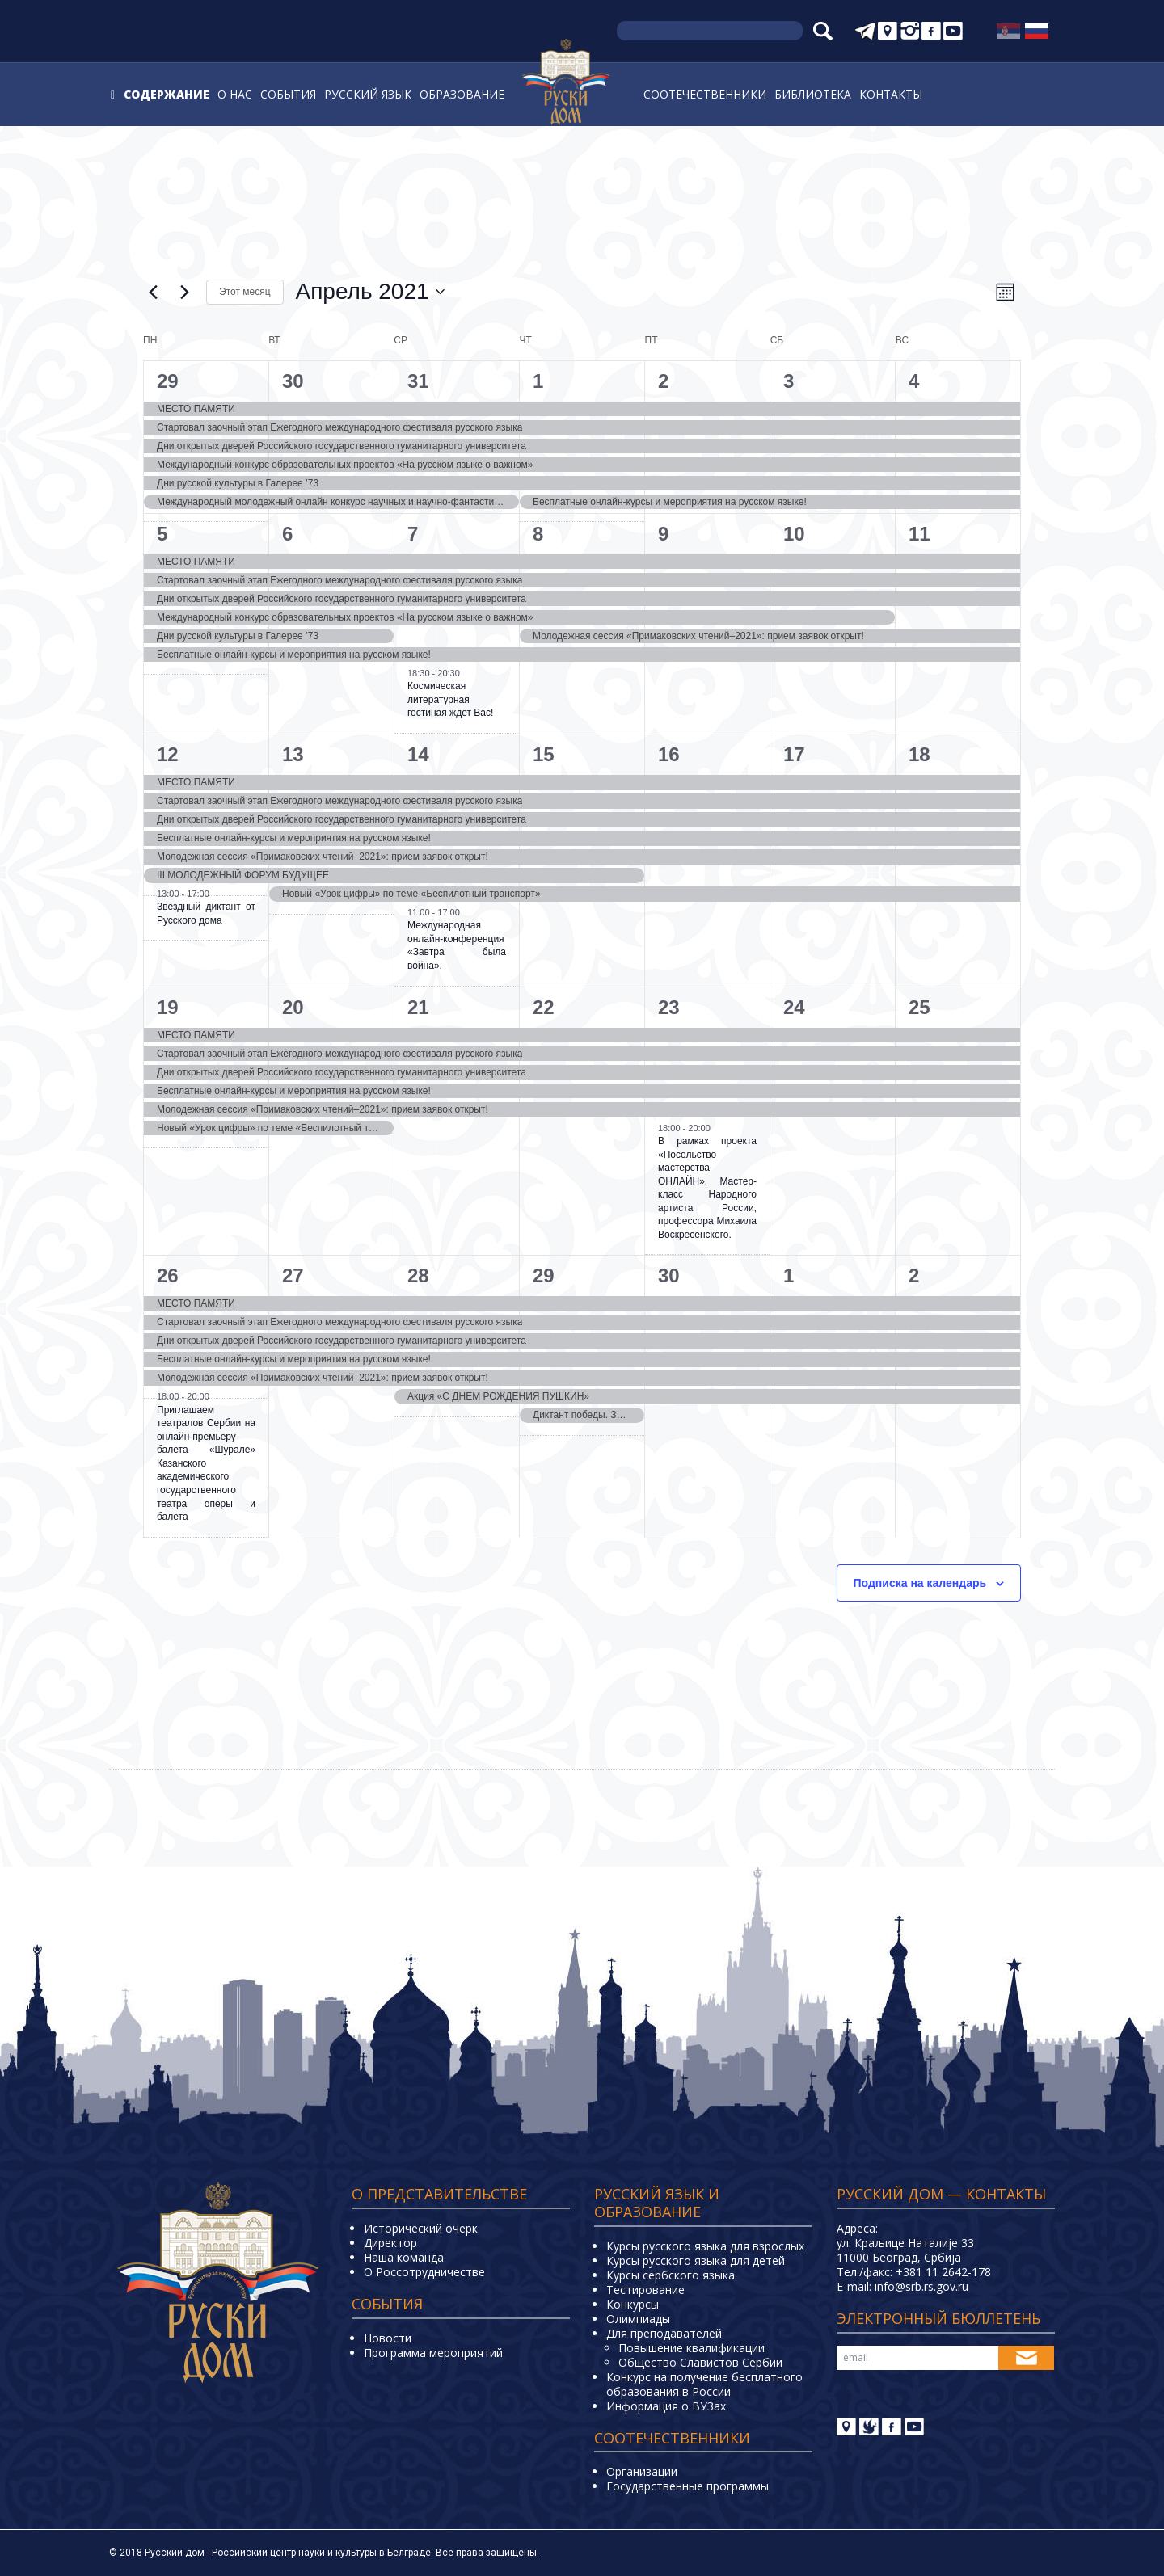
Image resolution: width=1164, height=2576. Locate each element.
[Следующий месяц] (184, 291)
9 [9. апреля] (663, 534)
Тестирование (645, 2289)
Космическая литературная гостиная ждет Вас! (450, 699)
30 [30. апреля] (669, 1275)
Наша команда (404, 2257)
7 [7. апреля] (412, 534)
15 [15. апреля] (544, 754)
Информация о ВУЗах (666, 2406)
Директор (390, 2242)
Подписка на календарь (920, 1582)
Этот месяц (245, 291)
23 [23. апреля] (669, 1007)
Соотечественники (704, 94)
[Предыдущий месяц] (152, 291)
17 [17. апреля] (794, 754)
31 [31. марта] (418, 381)
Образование (462, 94)
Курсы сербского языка (670, 2275)
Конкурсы (632, 2304)
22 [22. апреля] (544, 1007)
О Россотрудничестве (424, 2271)
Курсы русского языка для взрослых (705, 2246)
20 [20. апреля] (293, 1007)
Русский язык (367, 94)
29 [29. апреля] (544, 1275)
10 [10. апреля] (794, 534)
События (288, 94)
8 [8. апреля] (538, 534)
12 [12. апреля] (168, 754)
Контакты (890, 94)
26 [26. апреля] (168, 1275)
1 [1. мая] (788, 1275)
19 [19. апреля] (168, 1007)
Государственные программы (687, 2486)
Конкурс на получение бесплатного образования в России (704, 2384)
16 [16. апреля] (669, 754)
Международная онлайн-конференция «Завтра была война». (456, 945)
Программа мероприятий (433, 2352)
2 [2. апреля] (663, 381)
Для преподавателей (664, 2333)
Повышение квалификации (691, 2347)
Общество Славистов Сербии (700, 2362)
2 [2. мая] (914, 1275)
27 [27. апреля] (293, 1275)
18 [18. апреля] (919, 754)
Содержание (166, 94)
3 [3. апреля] (788, 381)
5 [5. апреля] (162, 534)
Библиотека (812, 94)
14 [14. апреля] (418, 754)
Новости (387, 2338)
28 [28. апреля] (418, 1275)
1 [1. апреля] (538, 381)
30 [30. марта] (293, 381)
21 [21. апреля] (418, 1007)
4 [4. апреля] (914, 381)
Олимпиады (638, 2318)
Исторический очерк (421, 2228)
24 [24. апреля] (794, 1007)
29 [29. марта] (168, 381)
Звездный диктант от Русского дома (206, 913)
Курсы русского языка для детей (695, 2260)
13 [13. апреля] (293, 754)
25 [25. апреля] (919, 1007)
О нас (234, 94)
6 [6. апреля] (287, 534)
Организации (641, 2471)
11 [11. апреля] (919, 534)
